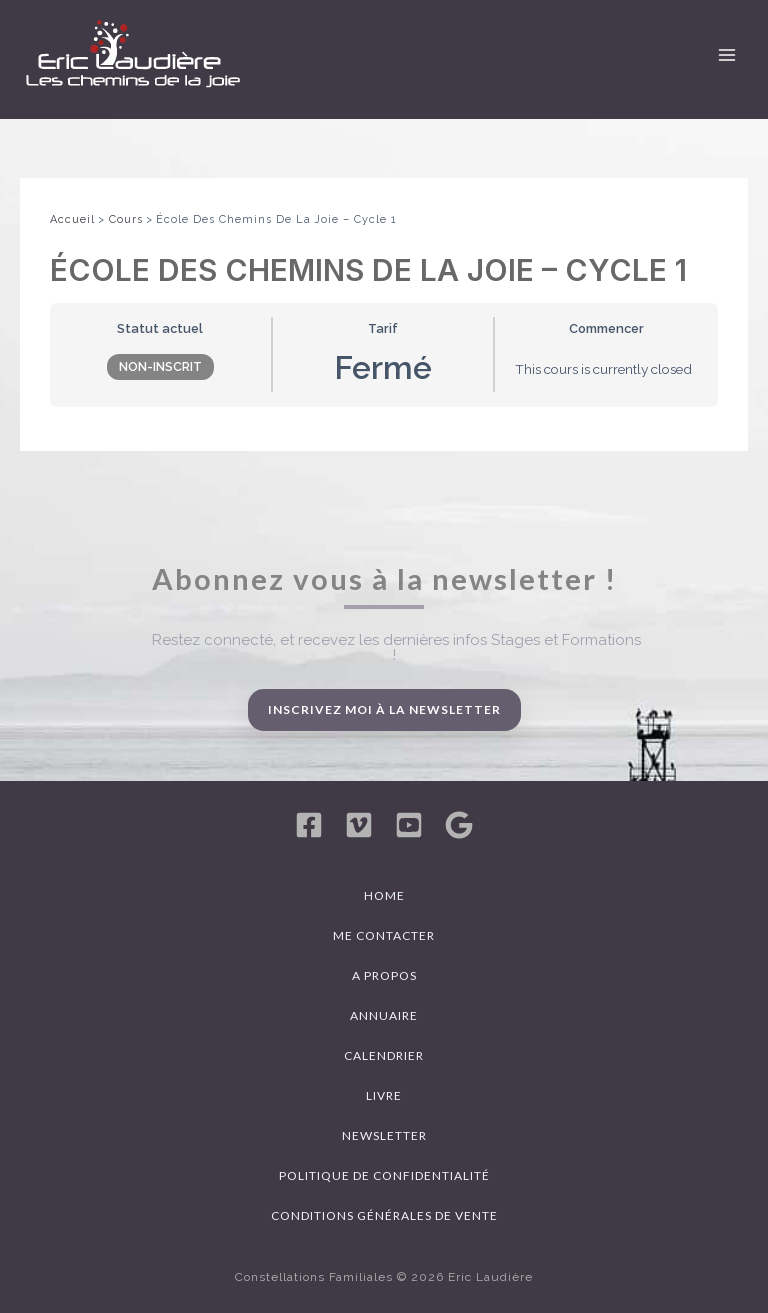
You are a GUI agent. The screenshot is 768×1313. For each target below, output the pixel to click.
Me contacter (384, 935)
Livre (384, 1095)
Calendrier (384, 1055)
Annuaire (384, 1015)
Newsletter (384, 1135)
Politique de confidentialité (384, 1175)
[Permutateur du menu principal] (727, 55)
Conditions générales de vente (384, 1215)
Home (384, 895)
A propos (384, 975)
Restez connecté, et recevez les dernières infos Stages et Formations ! (396, 647)
